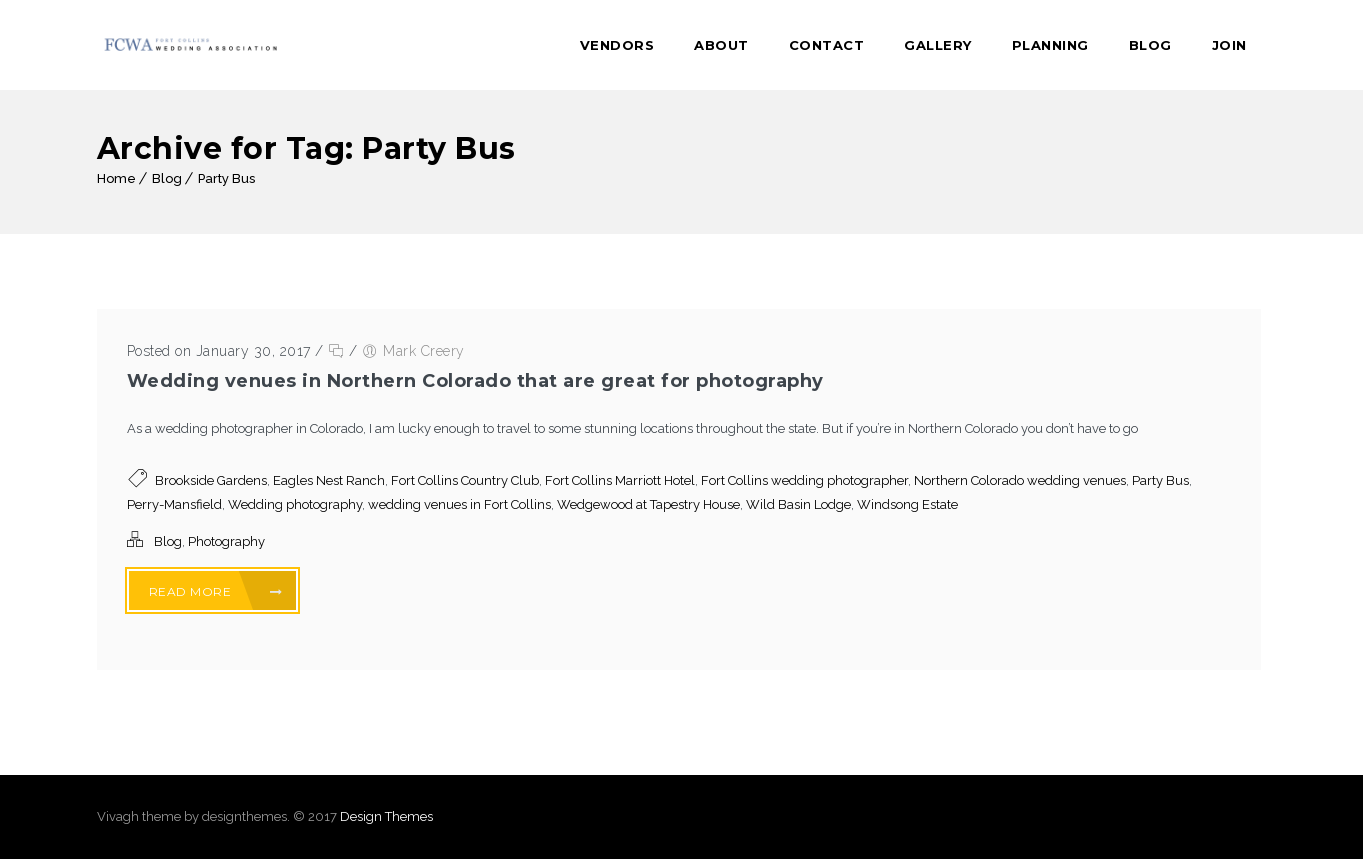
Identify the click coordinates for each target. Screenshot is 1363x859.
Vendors (617, 45)
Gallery (938, 45)
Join (1229, 45)
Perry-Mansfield (174, 504)
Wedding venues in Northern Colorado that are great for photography (475, 381)
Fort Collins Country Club (465, 480)
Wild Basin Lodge (798, 504)
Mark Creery (424, 351)
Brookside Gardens (211, 480)
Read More (216, 591)
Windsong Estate (907, 504)
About (721, 45)
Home (116, 178)
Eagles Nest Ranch (329, 480)
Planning (1050, 45)
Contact (827, 45)
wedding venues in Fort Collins (459, 504)
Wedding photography (295, 504)
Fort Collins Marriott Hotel (620, 480)
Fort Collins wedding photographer (804, 480)
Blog (1150, 45)
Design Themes (386, 816)
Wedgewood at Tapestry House (648, 504)
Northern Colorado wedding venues (1020, 480)
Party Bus (226, 178)
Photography (226, 541)
